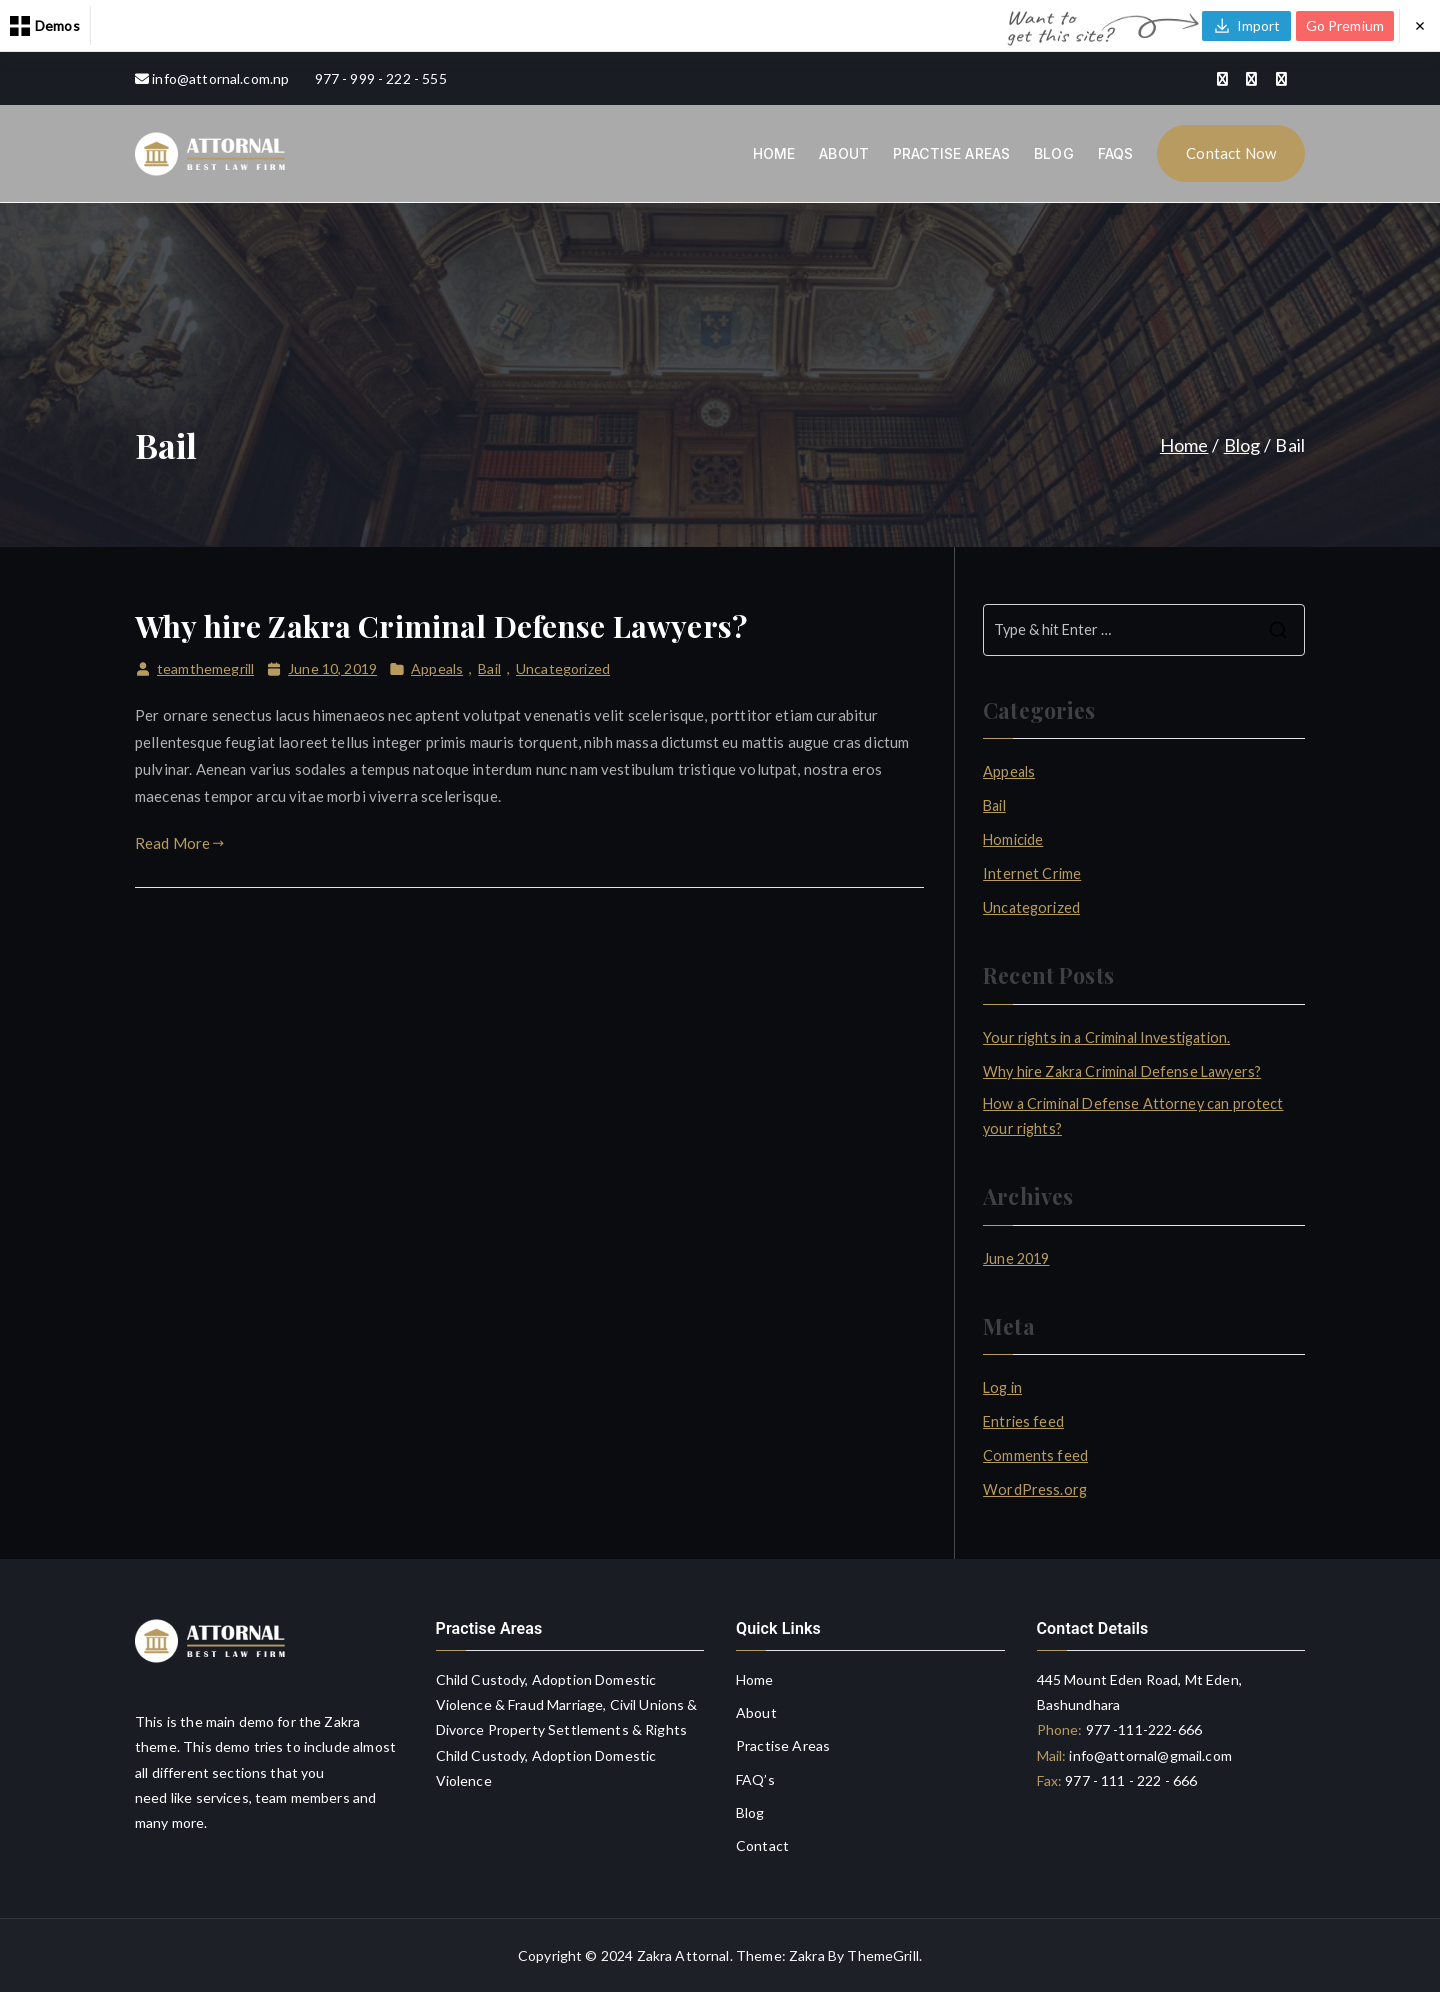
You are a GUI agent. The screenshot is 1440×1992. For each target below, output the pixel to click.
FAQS (1116, 153)
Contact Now (1231, 153)
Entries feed (1023, 1421)
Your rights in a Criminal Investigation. (1106, 1037)
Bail (489, 668)
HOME (774, 153)
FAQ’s (755, 1779)
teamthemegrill (205, 668)
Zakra (807, 1955)
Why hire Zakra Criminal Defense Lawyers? (441, 626)
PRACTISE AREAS (951, 153)
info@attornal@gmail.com (1149, 1755)
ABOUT (844, 153)
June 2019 (1016, 1258)
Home (755, 1679)
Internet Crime (1032, 873)
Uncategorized (563, 668)
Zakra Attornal (683, 1955)
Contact (762, 1845)
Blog (750, 1812)
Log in (1002, 1387)
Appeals (437, 668)
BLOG (1054, 153)
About (756, 1712)
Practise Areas (783, 1745)
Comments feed (1035, 1455)
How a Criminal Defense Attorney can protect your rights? (1133, 1115)
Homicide (1013, 839)
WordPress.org (1035, 1489)
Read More (180, 843)
